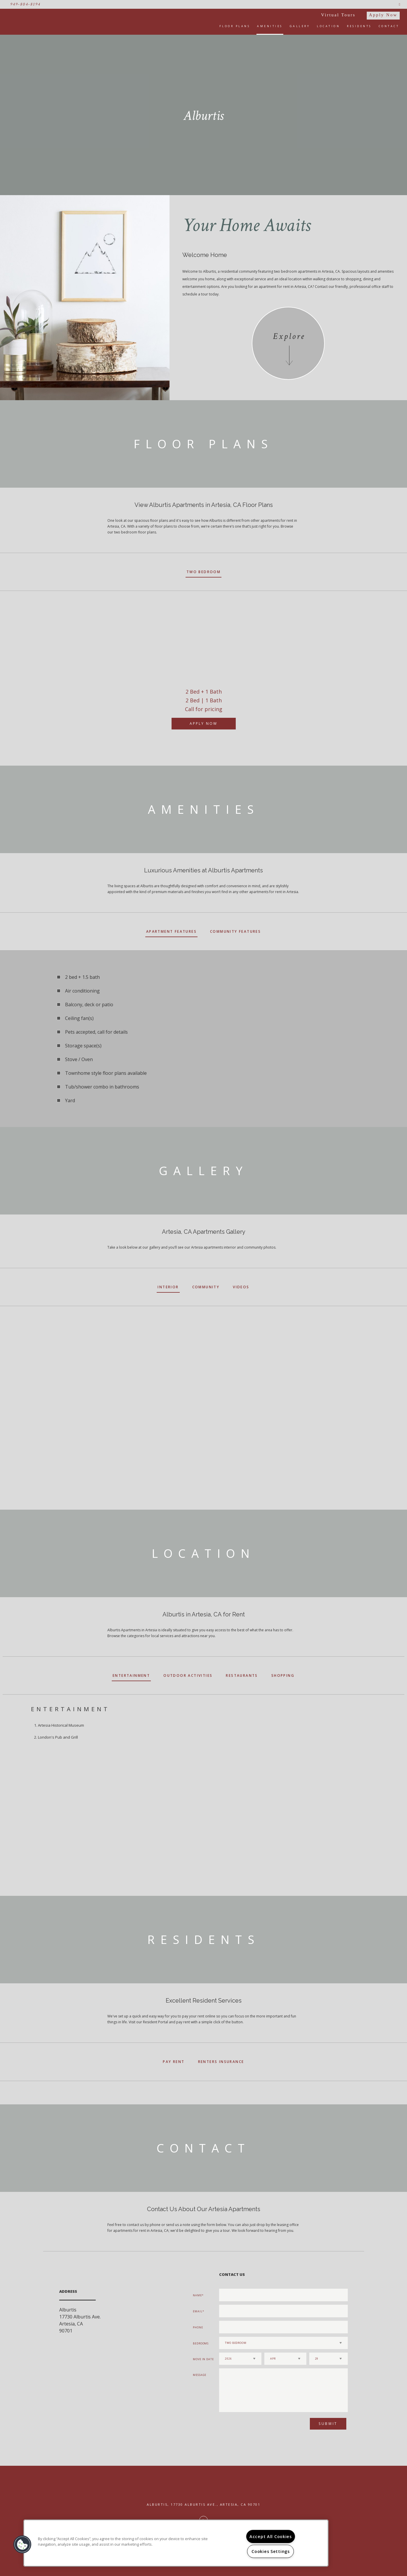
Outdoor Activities (187, 1675)
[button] (22, 2544)
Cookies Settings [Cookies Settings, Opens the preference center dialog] (270, 2551)
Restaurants (242, 1675)
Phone (198, 2327)
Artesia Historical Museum (61, 1725)
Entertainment (131, 1675)
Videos (241, 1286)
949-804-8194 (25, 4)
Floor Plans (234, 26)
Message (199, 2375)
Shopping (282, 1675)
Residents (359, 26)
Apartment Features (171, 931)
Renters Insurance (221, 2061)
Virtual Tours (338, 15)
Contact (389, 26)
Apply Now (383, 15)
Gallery (300, 26)
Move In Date (203, 2359)
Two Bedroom (203, 571)
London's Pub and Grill (58, 1737)
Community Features (235, 931)
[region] (176, 2543)
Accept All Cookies (270, 2536)
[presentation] (250, 2426)
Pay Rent (173, 2061)
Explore (289, 336)
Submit (328, 2423)
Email (197, 2311)
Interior (168, 1286)
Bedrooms (201, 2343)
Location (328, 26)
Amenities (270, 26)
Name (197, 2295)
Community (206, 1286)
